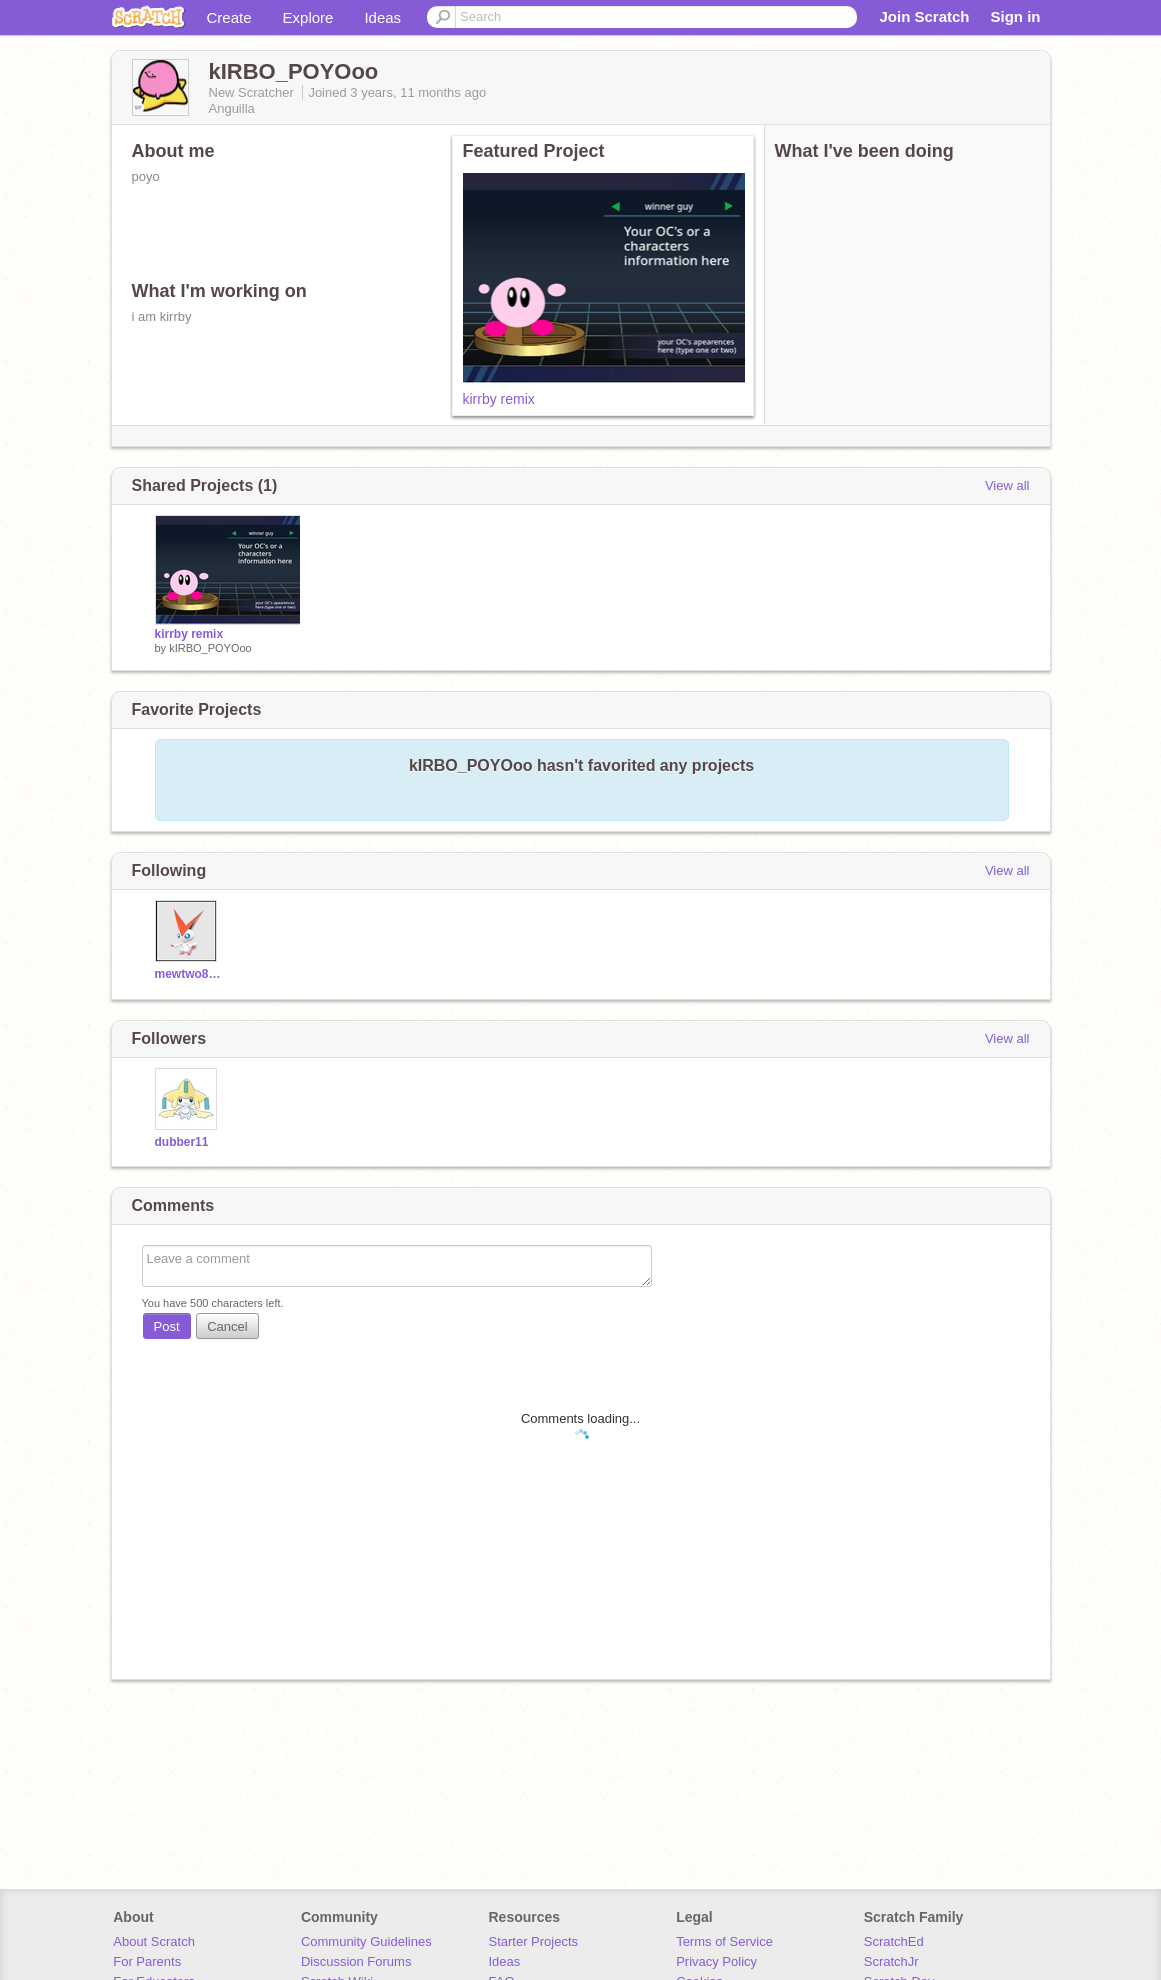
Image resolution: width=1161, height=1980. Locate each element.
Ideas (382, 17)
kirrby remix (499, 399)
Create (229, 17)
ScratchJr (891, 1961)
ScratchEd (894, 1941)
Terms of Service (724, 1941)
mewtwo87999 (188, 974)
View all (1007, 485)
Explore (308, 17)
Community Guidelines (366, 1941)
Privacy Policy (716, 1961)
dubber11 (182, 1142)
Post (167, 1326)
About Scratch (154, 1941)
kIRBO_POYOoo (210, 648)
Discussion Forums (356, 1961)
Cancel (227, 1326)
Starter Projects (534, 1941)
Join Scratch (924, 16)
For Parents (147, 1961)
